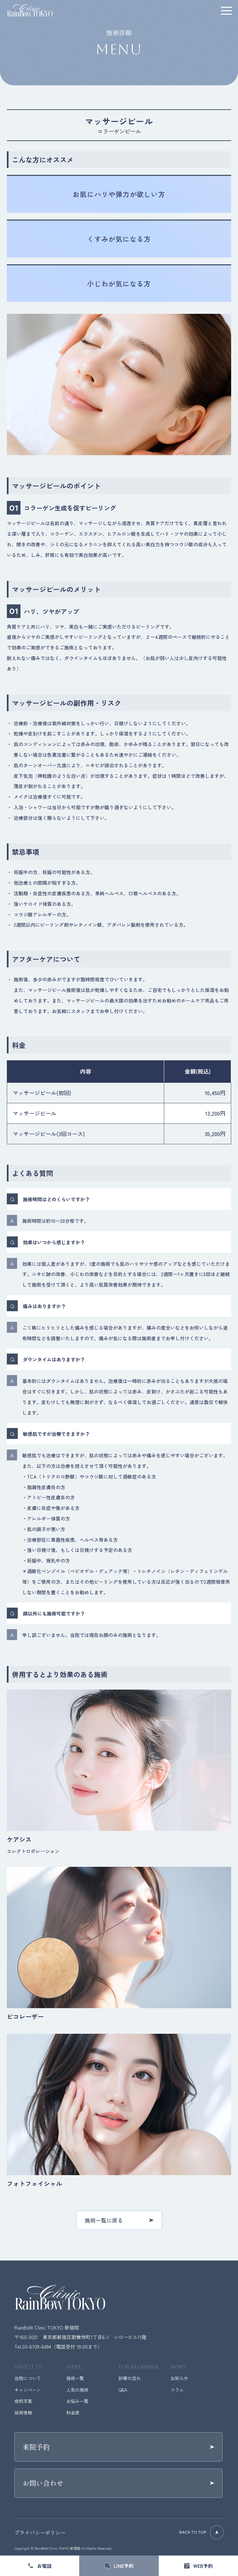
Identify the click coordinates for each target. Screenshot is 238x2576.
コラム (177, 2389)
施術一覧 (75, 2378)
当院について (27, 2378)
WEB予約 (203, 2565)
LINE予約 (124, 2565)
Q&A (122, 2389)
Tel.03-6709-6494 (32, 2346)
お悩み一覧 (77, 2401)
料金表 (73, 2412)
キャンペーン (27, 2389)
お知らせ (179, 2378)
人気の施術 (77, 2389)
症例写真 (23, 2401)
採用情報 (23, 2412)
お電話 (44, 2565)
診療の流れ (129, 2378)
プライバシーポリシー (40, 2532)
